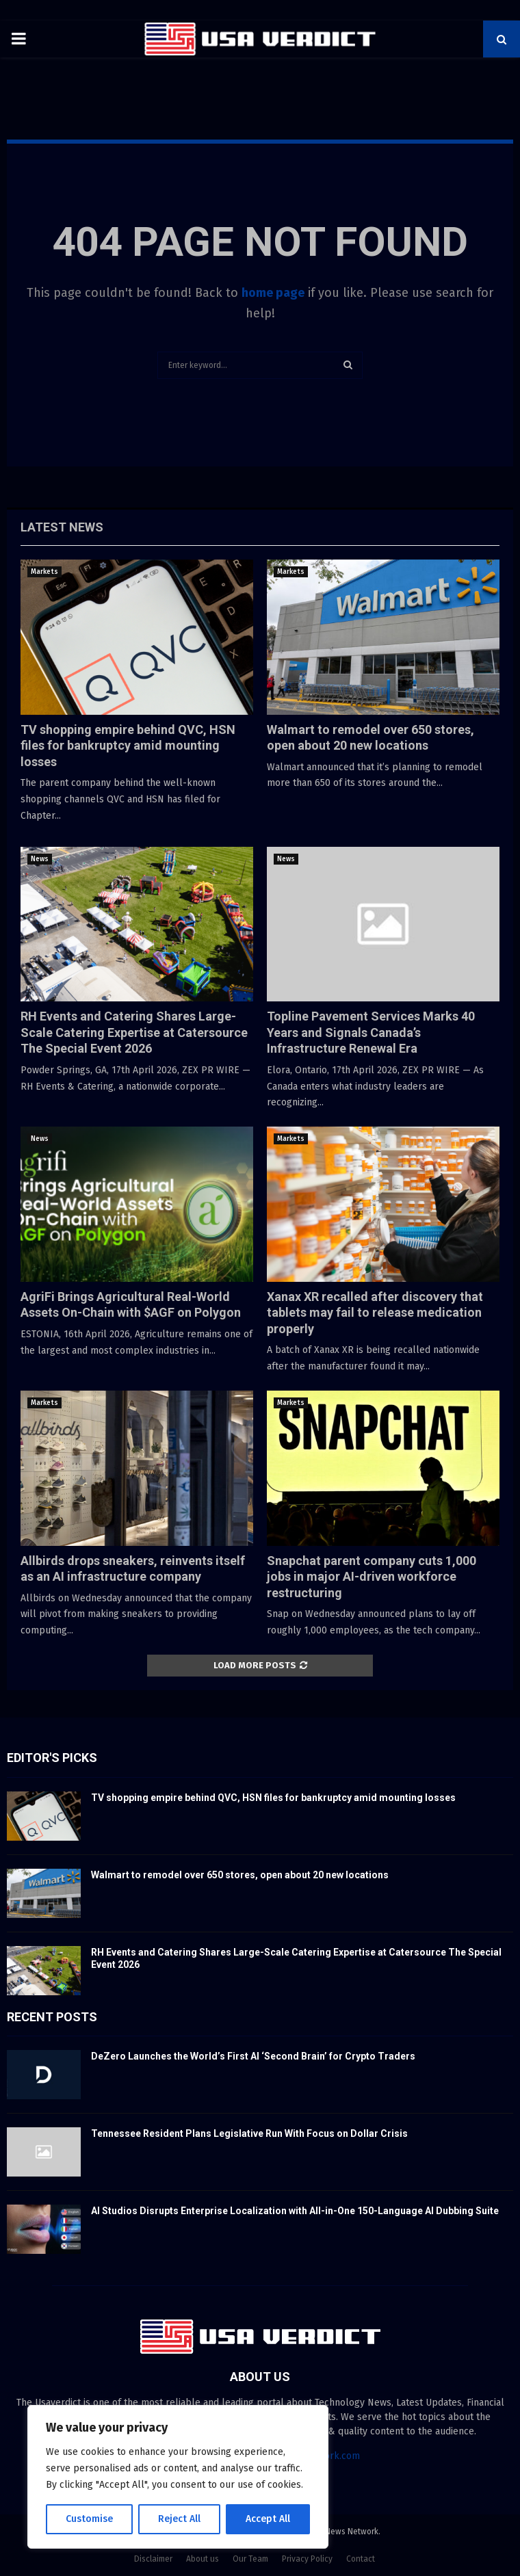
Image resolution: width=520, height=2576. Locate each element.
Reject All (179, 2519)
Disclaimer (153, 2559)
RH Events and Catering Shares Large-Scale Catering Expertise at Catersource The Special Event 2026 (134, 1032)
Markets (44, 572)
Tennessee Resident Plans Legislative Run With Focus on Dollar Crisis (249, 2133)
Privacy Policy (307, 2559)
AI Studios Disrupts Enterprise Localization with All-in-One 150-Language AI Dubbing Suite (295, 2210)
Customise (89, 2519)
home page (273, 292)
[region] (177, 2477)
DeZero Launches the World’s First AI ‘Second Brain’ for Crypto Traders (253, 2056)
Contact (360, 2559)
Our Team (250, 2559)
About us (202, 2559)
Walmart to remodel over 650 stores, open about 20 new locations (240, 1874)
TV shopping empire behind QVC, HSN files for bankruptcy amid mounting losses (128, 745)
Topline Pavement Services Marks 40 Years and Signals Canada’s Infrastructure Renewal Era (371, 1032)
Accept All (268, 2519)
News (40, 859)
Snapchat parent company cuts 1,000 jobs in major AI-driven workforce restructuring (371, 1576)
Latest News (62, 527)
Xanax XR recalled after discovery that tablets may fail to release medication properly (375, 1312)
